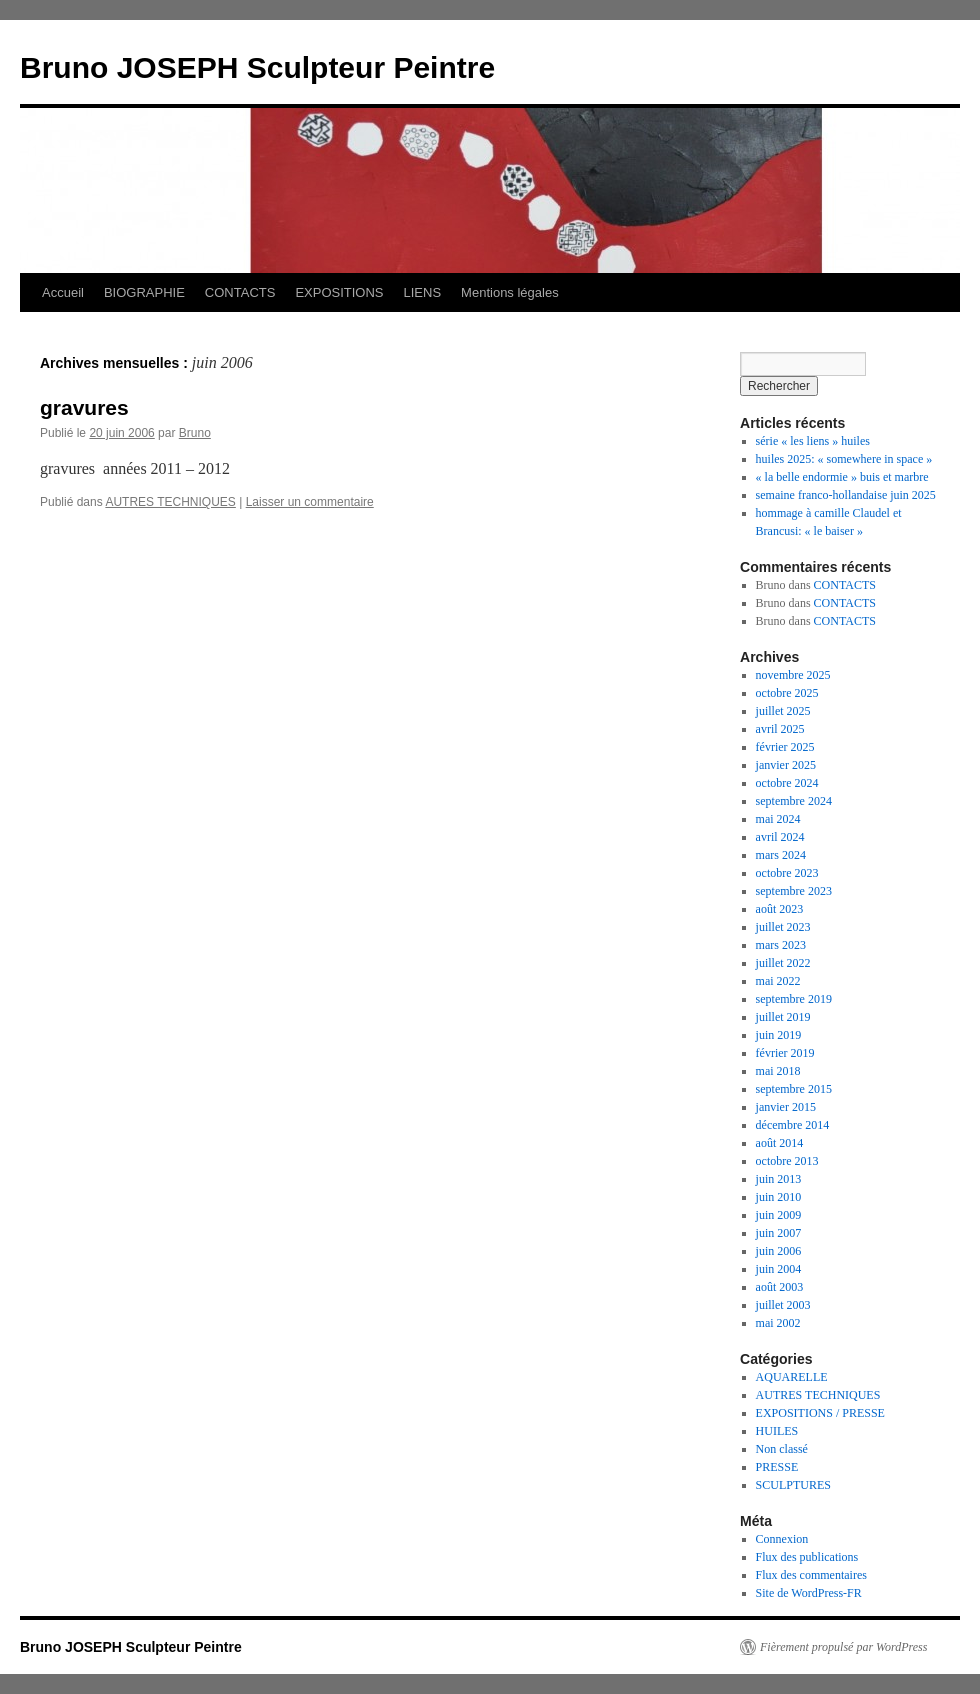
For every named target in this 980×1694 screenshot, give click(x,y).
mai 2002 (778, 1323)
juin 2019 (779, 1035)
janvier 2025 (786, 765)
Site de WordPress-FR (809, 1593)
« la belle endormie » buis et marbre (842, 477)
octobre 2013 (787, 1161)
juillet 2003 (783, 1305)
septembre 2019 (794, 999)
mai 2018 (778, 1071)
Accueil (63, 292)
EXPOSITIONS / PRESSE (820, 1413)
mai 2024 (778, 819)
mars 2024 (781, 855)
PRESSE (777, 1467)
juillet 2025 (783, 711)
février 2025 (785, 747)
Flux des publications (807, 1557)
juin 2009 (779, 1215)
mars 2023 (781, 945)
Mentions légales (510, 292)
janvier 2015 (786, 1107)
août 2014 (780, 1143)
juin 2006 (779, 1251)
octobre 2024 (787, 783)
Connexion (782, 1539)
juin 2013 (779, 1179)
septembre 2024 (794, 801)
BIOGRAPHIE (144, 292)
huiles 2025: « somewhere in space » (844, 459)
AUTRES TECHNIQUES (170, 502)
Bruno (195, 433)
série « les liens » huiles (813, 441)
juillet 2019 (783, 1017)
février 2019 (785, 1053)
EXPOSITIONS (339, 292)
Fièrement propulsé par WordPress (843, 1647)
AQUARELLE (792, 1377)
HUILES (777, 1431)
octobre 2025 (787, 693)
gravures (84, 407)
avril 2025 (780, 729)
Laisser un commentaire (310, 502)
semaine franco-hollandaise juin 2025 (846, 495)
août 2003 (780, 1287)
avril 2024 (780, 837)
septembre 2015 (794, 1089)
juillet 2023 (783, 927)
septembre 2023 (794, 891)
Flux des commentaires (811, 1575)
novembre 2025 (793, 675)
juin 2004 (779, 1269)
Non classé (782, 1449)
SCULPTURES (793, 1485)
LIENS (423, 292)
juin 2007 (779, 1233)
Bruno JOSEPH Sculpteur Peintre (257, 67)
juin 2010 (779, 1197)
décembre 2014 (793, 1125)
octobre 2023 (787, 873)
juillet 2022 (783, 963)
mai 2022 (778, 981)
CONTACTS (240, 292)
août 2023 (780, 909)
